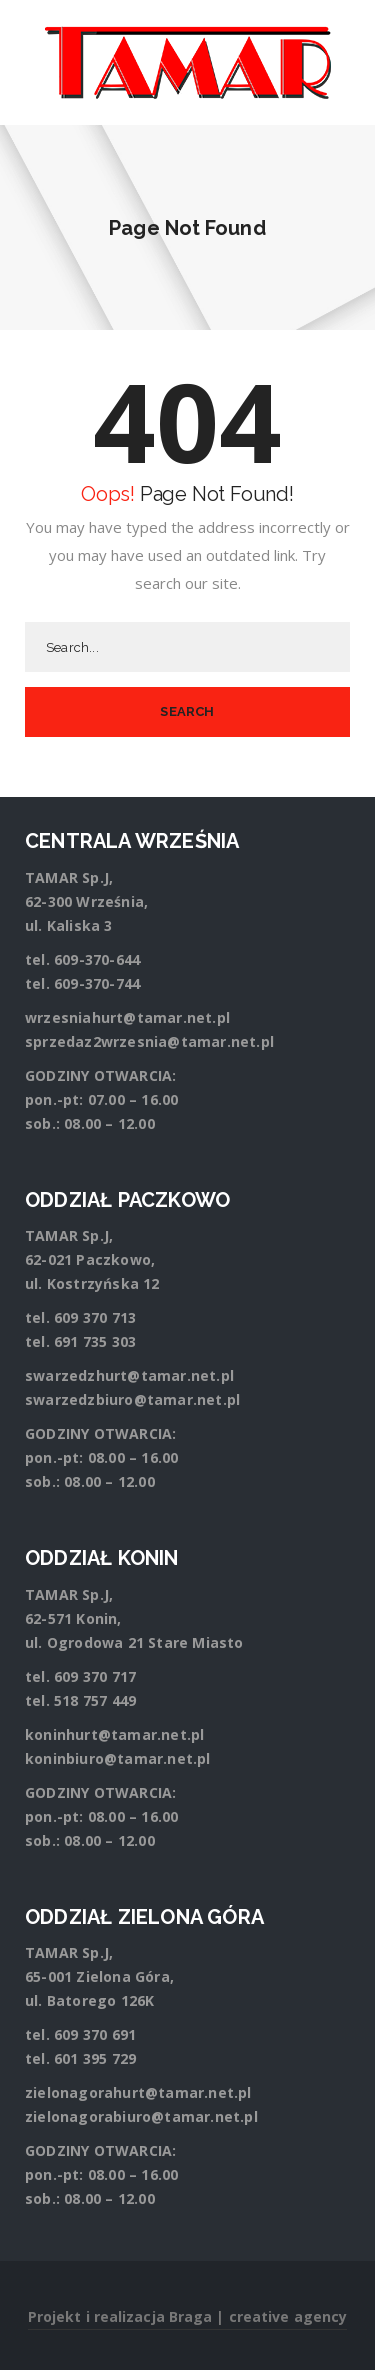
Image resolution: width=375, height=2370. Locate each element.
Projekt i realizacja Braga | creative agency (187, 2316)
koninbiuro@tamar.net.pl (118, 1758)
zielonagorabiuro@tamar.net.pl (141, 2116)
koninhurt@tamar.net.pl (114, 1734)
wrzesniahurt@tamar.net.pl (127, 1017)
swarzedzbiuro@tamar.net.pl (132, 1399)
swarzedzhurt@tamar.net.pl (129, 1375)
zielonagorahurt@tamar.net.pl (138, 2092)
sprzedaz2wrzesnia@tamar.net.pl (149, 1041)
